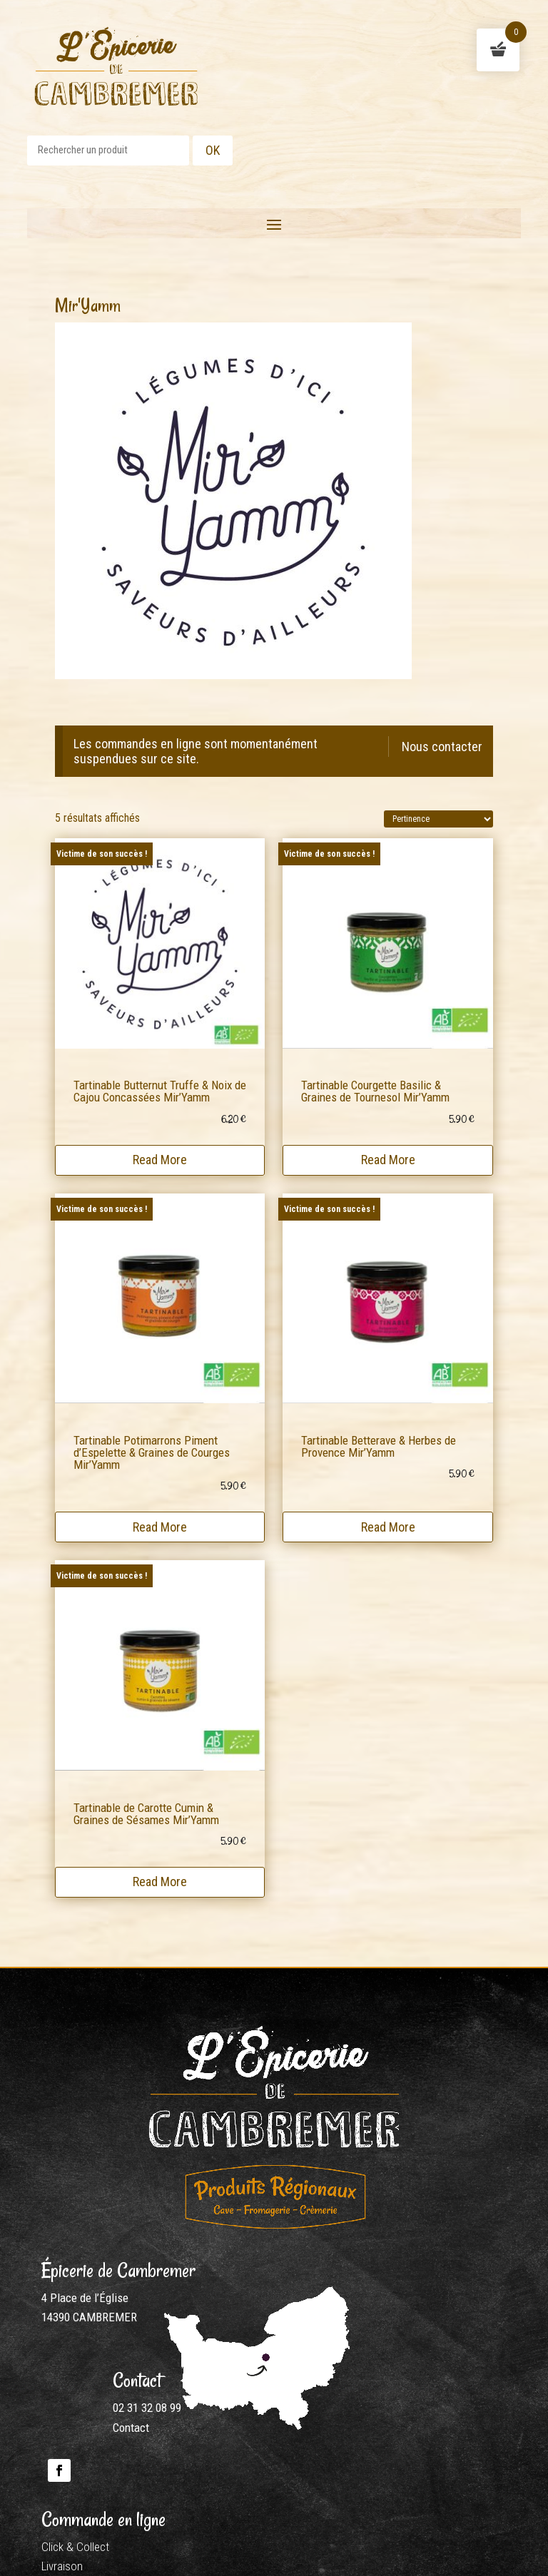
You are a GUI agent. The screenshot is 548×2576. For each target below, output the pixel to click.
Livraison (62, 2566)
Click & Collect (75, 2547)
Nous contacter (442, 746)
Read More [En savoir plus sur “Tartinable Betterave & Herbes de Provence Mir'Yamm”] (388, 1526)
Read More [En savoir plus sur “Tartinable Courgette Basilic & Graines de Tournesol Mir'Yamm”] (388, 1159)
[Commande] (438, 819)
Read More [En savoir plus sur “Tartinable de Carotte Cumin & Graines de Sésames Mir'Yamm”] (160, 1881)
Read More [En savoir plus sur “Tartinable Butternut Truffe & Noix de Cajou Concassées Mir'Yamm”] (160, 1159)
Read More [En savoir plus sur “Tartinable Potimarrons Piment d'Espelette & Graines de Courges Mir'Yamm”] (160, 1526)
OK (213, 150)
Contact (131, 2427)
